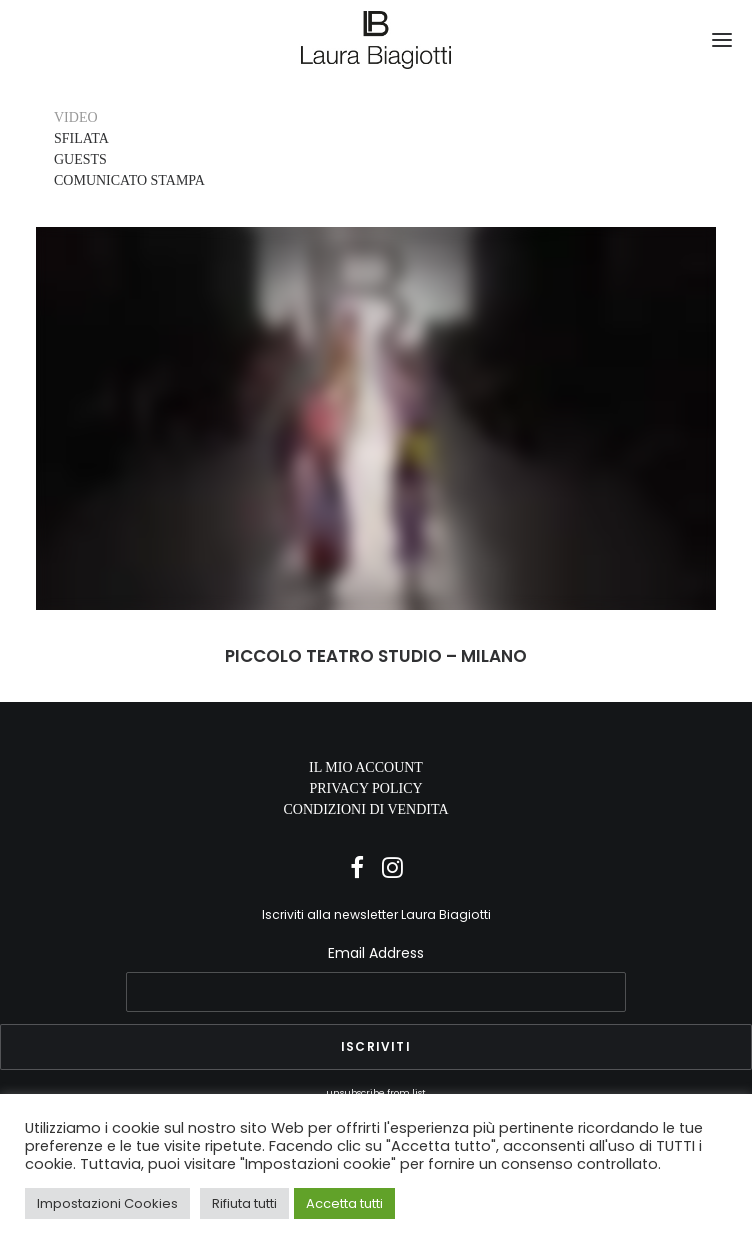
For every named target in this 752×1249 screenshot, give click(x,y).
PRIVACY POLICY (365, 788)
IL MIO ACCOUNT (366, 767)
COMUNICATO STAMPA (129, 180)
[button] (722, 40)
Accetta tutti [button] (344, 1203)
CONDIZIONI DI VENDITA (365, 809)
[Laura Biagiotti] (376, 40)
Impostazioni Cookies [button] (107, 1203)
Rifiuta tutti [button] (244, 1203)
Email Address (376, 953)
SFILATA (81, 138)
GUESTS (80, 159)
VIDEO (76, 117)
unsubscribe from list (376, 1092)
